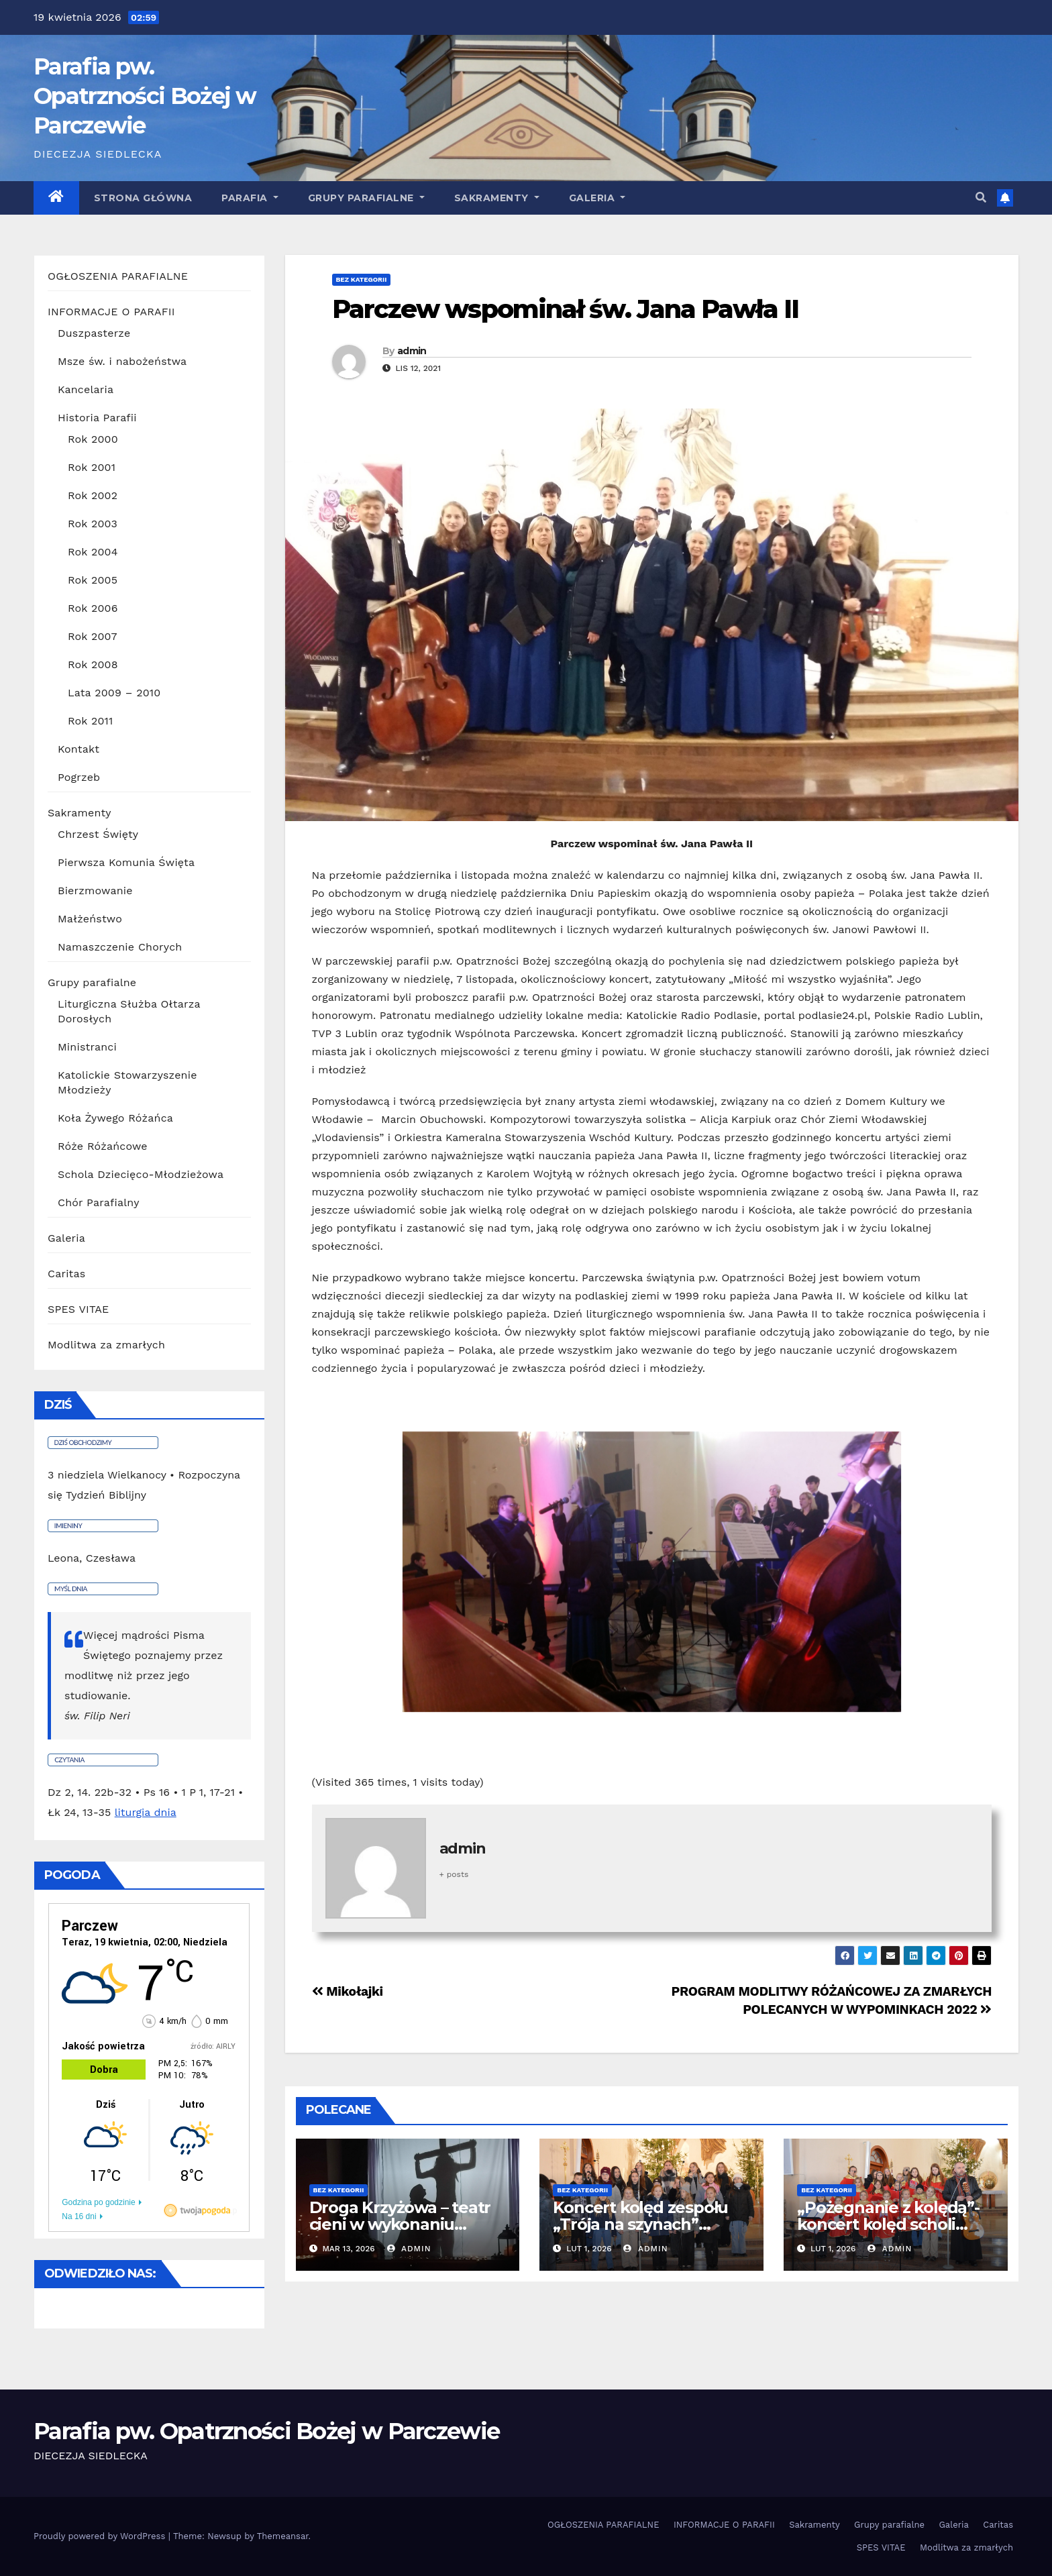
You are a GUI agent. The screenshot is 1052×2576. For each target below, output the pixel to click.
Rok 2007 (92, 636)
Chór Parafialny (99, 1202)
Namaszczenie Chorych (120, 947)
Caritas (66, 1273)
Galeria (66, 1238)
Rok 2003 (92, 523)
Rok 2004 (93, 551)
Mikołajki (347, 1991)
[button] (981, 197)
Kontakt (78, 749)
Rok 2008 (93, 664)
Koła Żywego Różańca (115, 1118)
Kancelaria (85, 389)
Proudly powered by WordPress (101, 2536)
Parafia (249, 198)
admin (412, 351)
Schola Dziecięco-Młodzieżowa (140, 1174)
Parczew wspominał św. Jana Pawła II (565, 309)
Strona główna (143, 198)
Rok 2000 (93, 439)
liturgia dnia (145, 1812)
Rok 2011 (90, 720)
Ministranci (87, 1046)
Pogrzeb (79, 777)
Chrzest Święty (98, 834)
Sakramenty (496, 198)
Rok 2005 (92, 580)
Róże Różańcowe (103, 1146)
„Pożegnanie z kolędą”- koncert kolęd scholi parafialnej (888, 2224)
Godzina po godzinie (98, 2202)
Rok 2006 (93, 608)
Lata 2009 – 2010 (114, 692)
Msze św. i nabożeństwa (122, 361)
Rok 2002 (92, 495)
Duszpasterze (94, 333)
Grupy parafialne (366, 198)
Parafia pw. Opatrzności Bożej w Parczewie (145, 96)
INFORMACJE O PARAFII (111, 311)
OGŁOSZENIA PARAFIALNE (118, 276)
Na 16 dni (79, 2216)
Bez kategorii (361, 279)
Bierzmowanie (95, 890)
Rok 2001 (91, 467)
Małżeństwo (90, 918)
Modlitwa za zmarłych (106, 1344)
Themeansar (283, 2536)
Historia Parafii (97, 417)
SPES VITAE (78, 1309)
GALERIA (597, 198)
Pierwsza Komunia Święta (126, 862)
